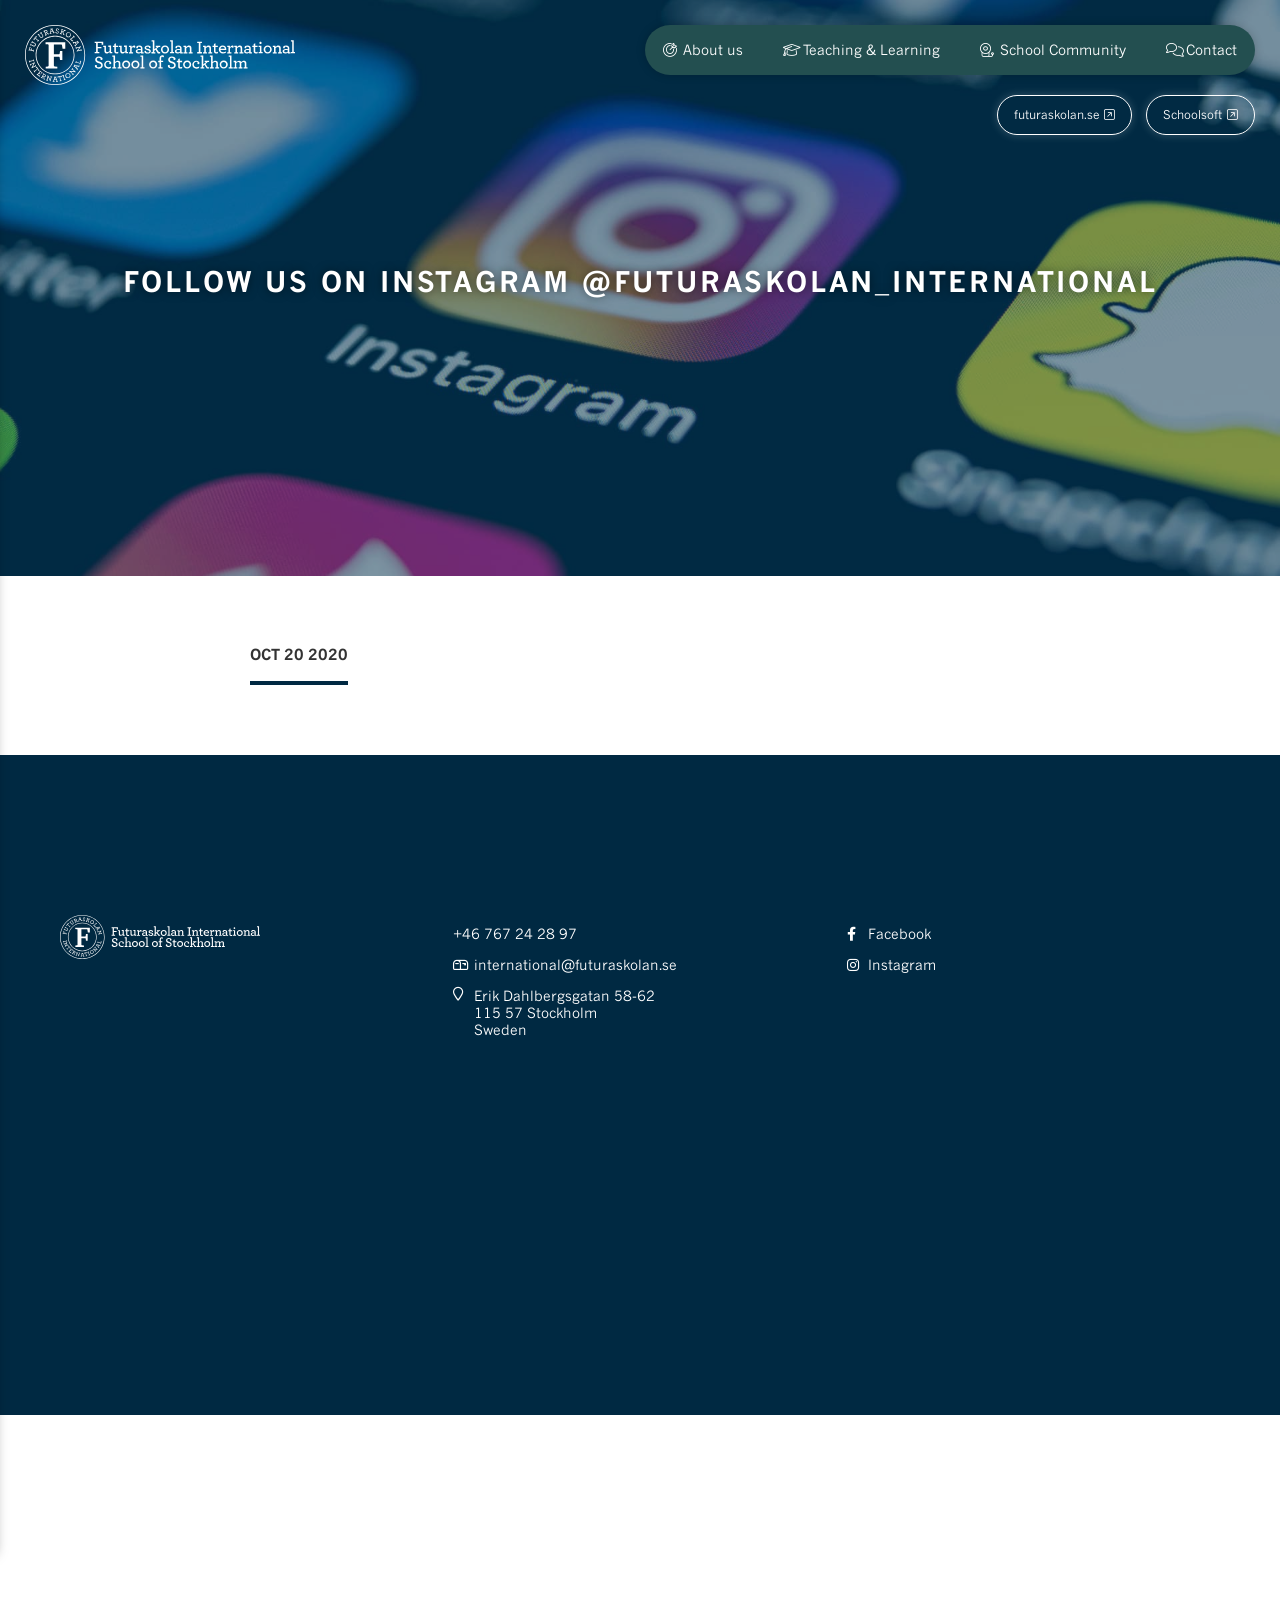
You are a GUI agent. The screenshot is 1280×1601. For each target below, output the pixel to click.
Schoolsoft (1192, 114)
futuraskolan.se (1056, 114)
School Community (1063, 49)
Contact (1211, 49)
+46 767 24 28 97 (515, 933)
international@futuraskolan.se (575, 964)
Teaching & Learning (871, 49)
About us (713, 49)
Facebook (899, 933)
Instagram (902, 964)
